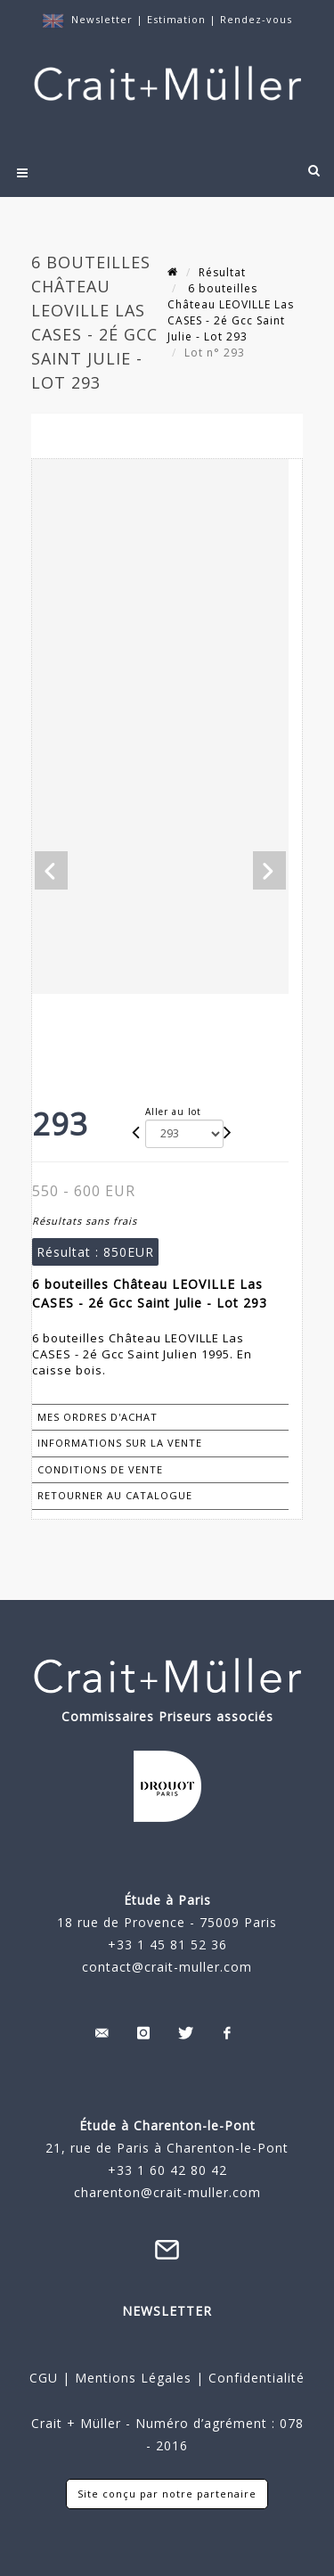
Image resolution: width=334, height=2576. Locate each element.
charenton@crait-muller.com (167, 2192)
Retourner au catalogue (114, 1495)
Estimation (178, 19)
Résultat (222, 272)
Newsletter (102, 19)
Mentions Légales (133, 2377)
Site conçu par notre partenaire (167, 2493)
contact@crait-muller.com (167, 1966)
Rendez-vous (256, 19)
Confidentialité (254, 2377)
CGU (43, 2377)
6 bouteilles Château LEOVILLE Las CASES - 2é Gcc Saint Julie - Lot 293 (230, 312)
